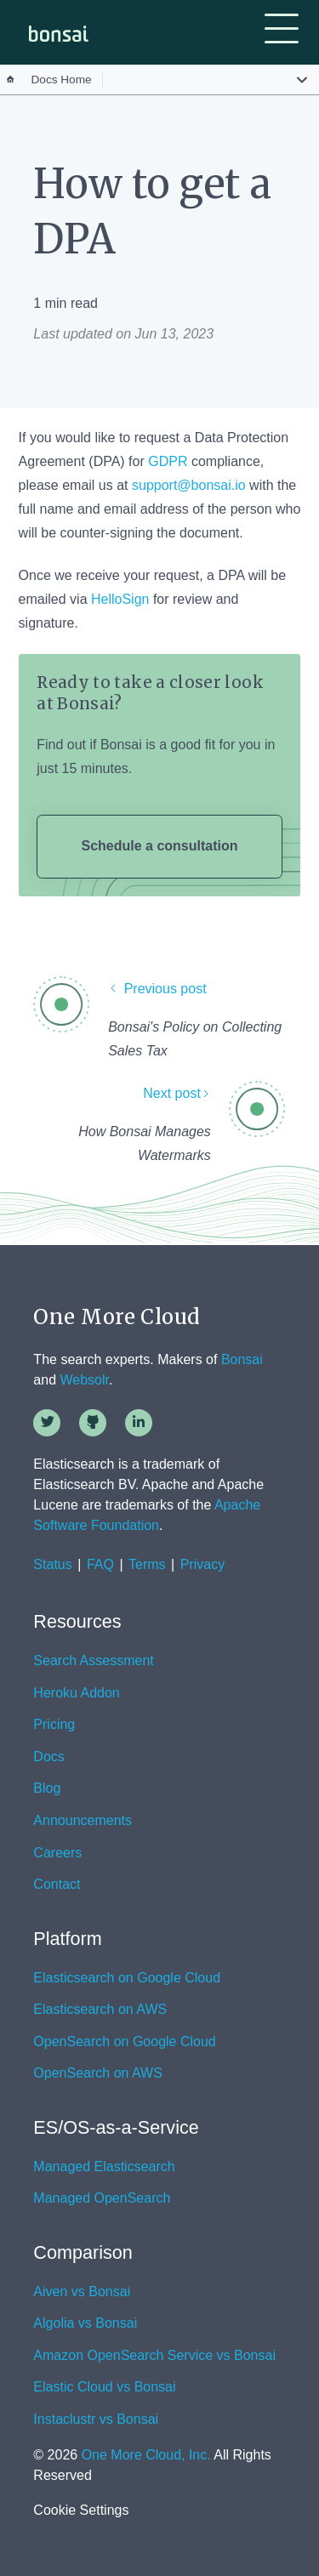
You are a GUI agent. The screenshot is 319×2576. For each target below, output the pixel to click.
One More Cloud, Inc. (146, 2455)
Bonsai (242, 1359)
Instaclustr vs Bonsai (95, 2419)
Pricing (54, 1725)
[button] (282, 31)
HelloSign (120, 599)
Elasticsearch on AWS (100, 2009)
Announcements (82, 1821)
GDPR (167, 461)
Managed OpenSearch (101, 2198)
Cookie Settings (80, 2510)
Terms (147, 1565)
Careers (57, 1853)
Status (52, 1565)
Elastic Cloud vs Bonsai (104, 2387)
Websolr (85, 1380)
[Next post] (121, 1100)
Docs (48, 1757)
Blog (46, 1788)
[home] (54, 34)
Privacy (202, 1565)
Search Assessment (93, 1661)
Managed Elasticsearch (103, 2167)
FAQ (100, 1565)
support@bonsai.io (189, 485)
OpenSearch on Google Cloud (124, 2042)
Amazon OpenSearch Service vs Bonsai (154, 2356)
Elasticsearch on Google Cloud (126, 1978)
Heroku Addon (76, 1693)
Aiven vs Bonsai (81, 2292)
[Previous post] (196, 995)
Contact (56, 1884)
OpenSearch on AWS (97, 2073)
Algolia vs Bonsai (85, 2323)
